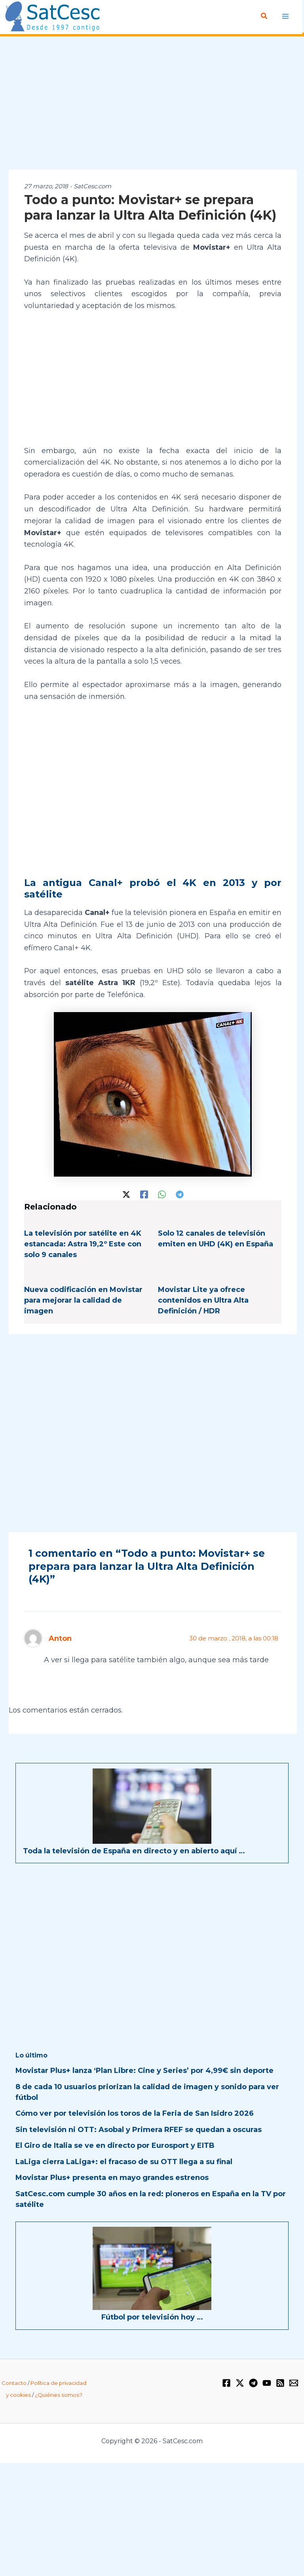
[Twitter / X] (126, 1193)
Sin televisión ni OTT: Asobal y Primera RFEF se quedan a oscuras (138, 2129)
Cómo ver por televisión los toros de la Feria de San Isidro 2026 (134, 2113)
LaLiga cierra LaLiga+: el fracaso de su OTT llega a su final (123, 2161)
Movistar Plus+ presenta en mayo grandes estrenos (112, 2177)
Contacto (14, 2382)
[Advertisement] (152, 103)
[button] (264, 16)
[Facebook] (144, 1193)
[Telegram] (180, 1193)
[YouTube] (266, 2382)
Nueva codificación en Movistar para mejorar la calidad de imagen (83, 1300)
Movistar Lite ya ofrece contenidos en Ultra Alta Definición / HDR (203, 1300)
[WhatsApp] (162, 1193)
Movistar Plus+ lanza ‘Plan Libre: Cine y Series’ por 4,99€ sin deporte (144, 2070)
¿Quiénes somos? (58, 2395)
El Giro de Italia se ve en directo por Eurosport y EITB (115, 2145)
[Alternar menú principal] (285, 16)
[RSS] (280, 2382)
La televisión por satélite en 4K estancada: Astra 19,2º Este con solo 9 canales (82, 1244)
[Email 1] (293, 2382)
